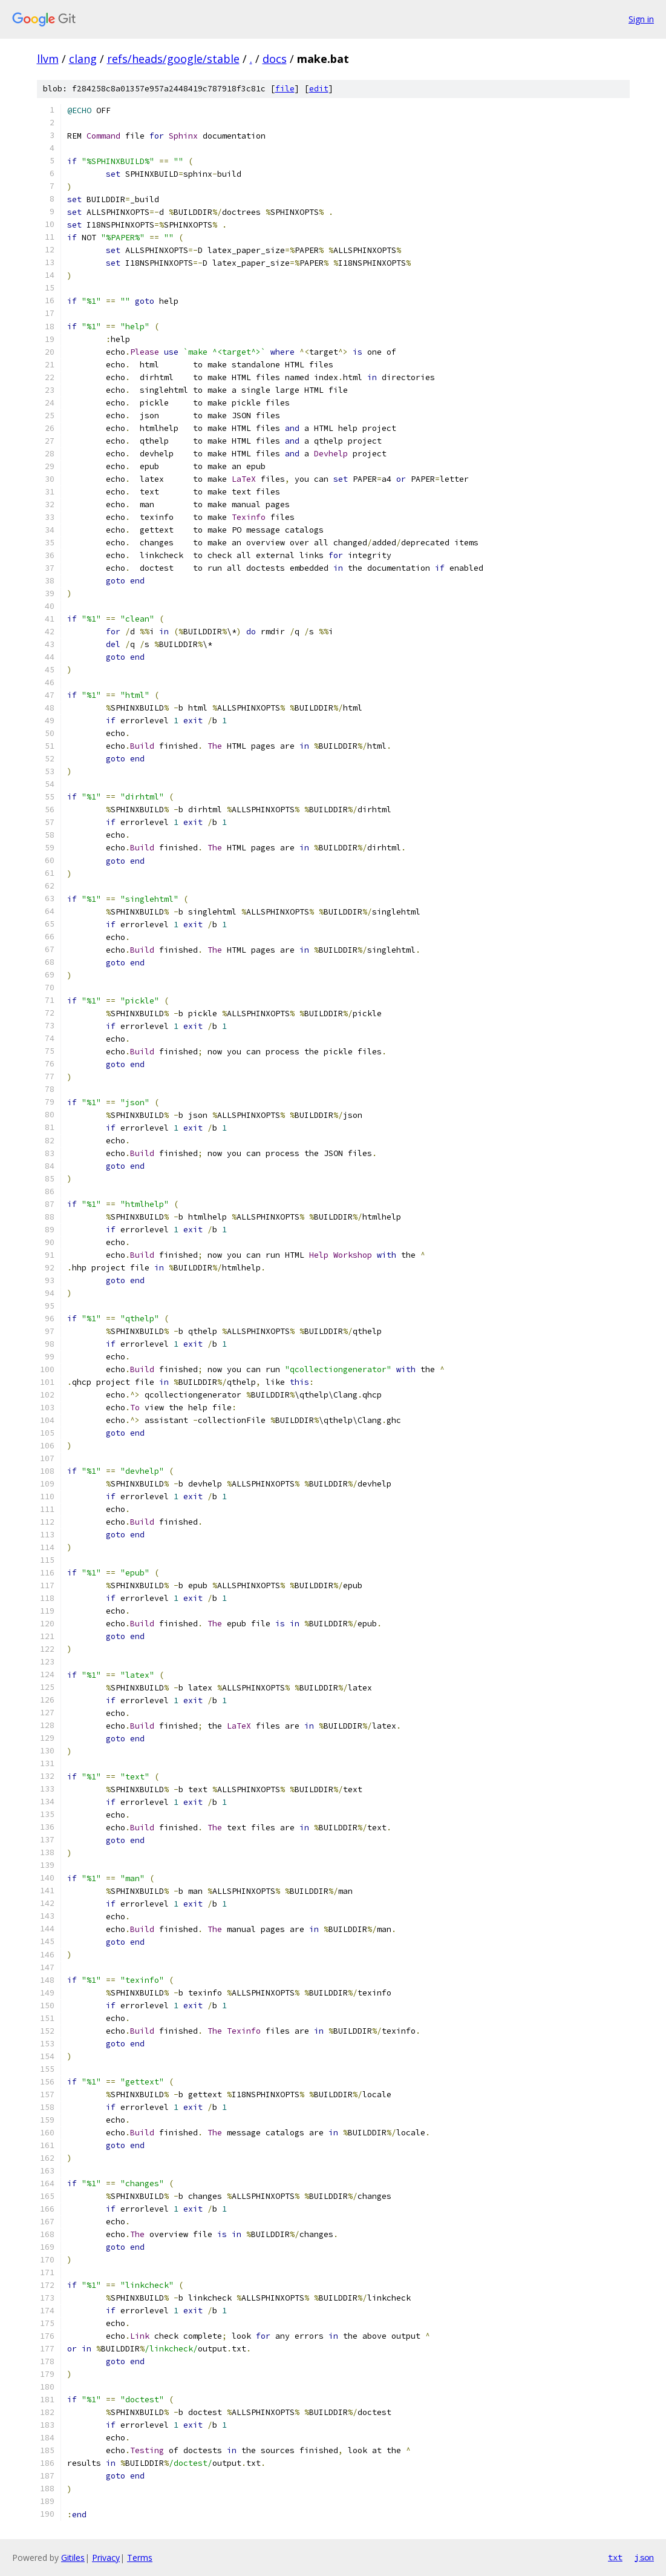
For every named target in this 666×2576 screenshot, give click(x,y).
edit (318, 89)
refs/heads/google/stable (173, 58)
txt (615, 2557)
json (644, 2557)
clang (83, 58)
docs (275, 58)
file (285, 89)
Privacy (106, 2557)
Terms (139, 2557)
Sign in (641, 19)
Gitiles (73, 2557)
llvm (48, 58)
